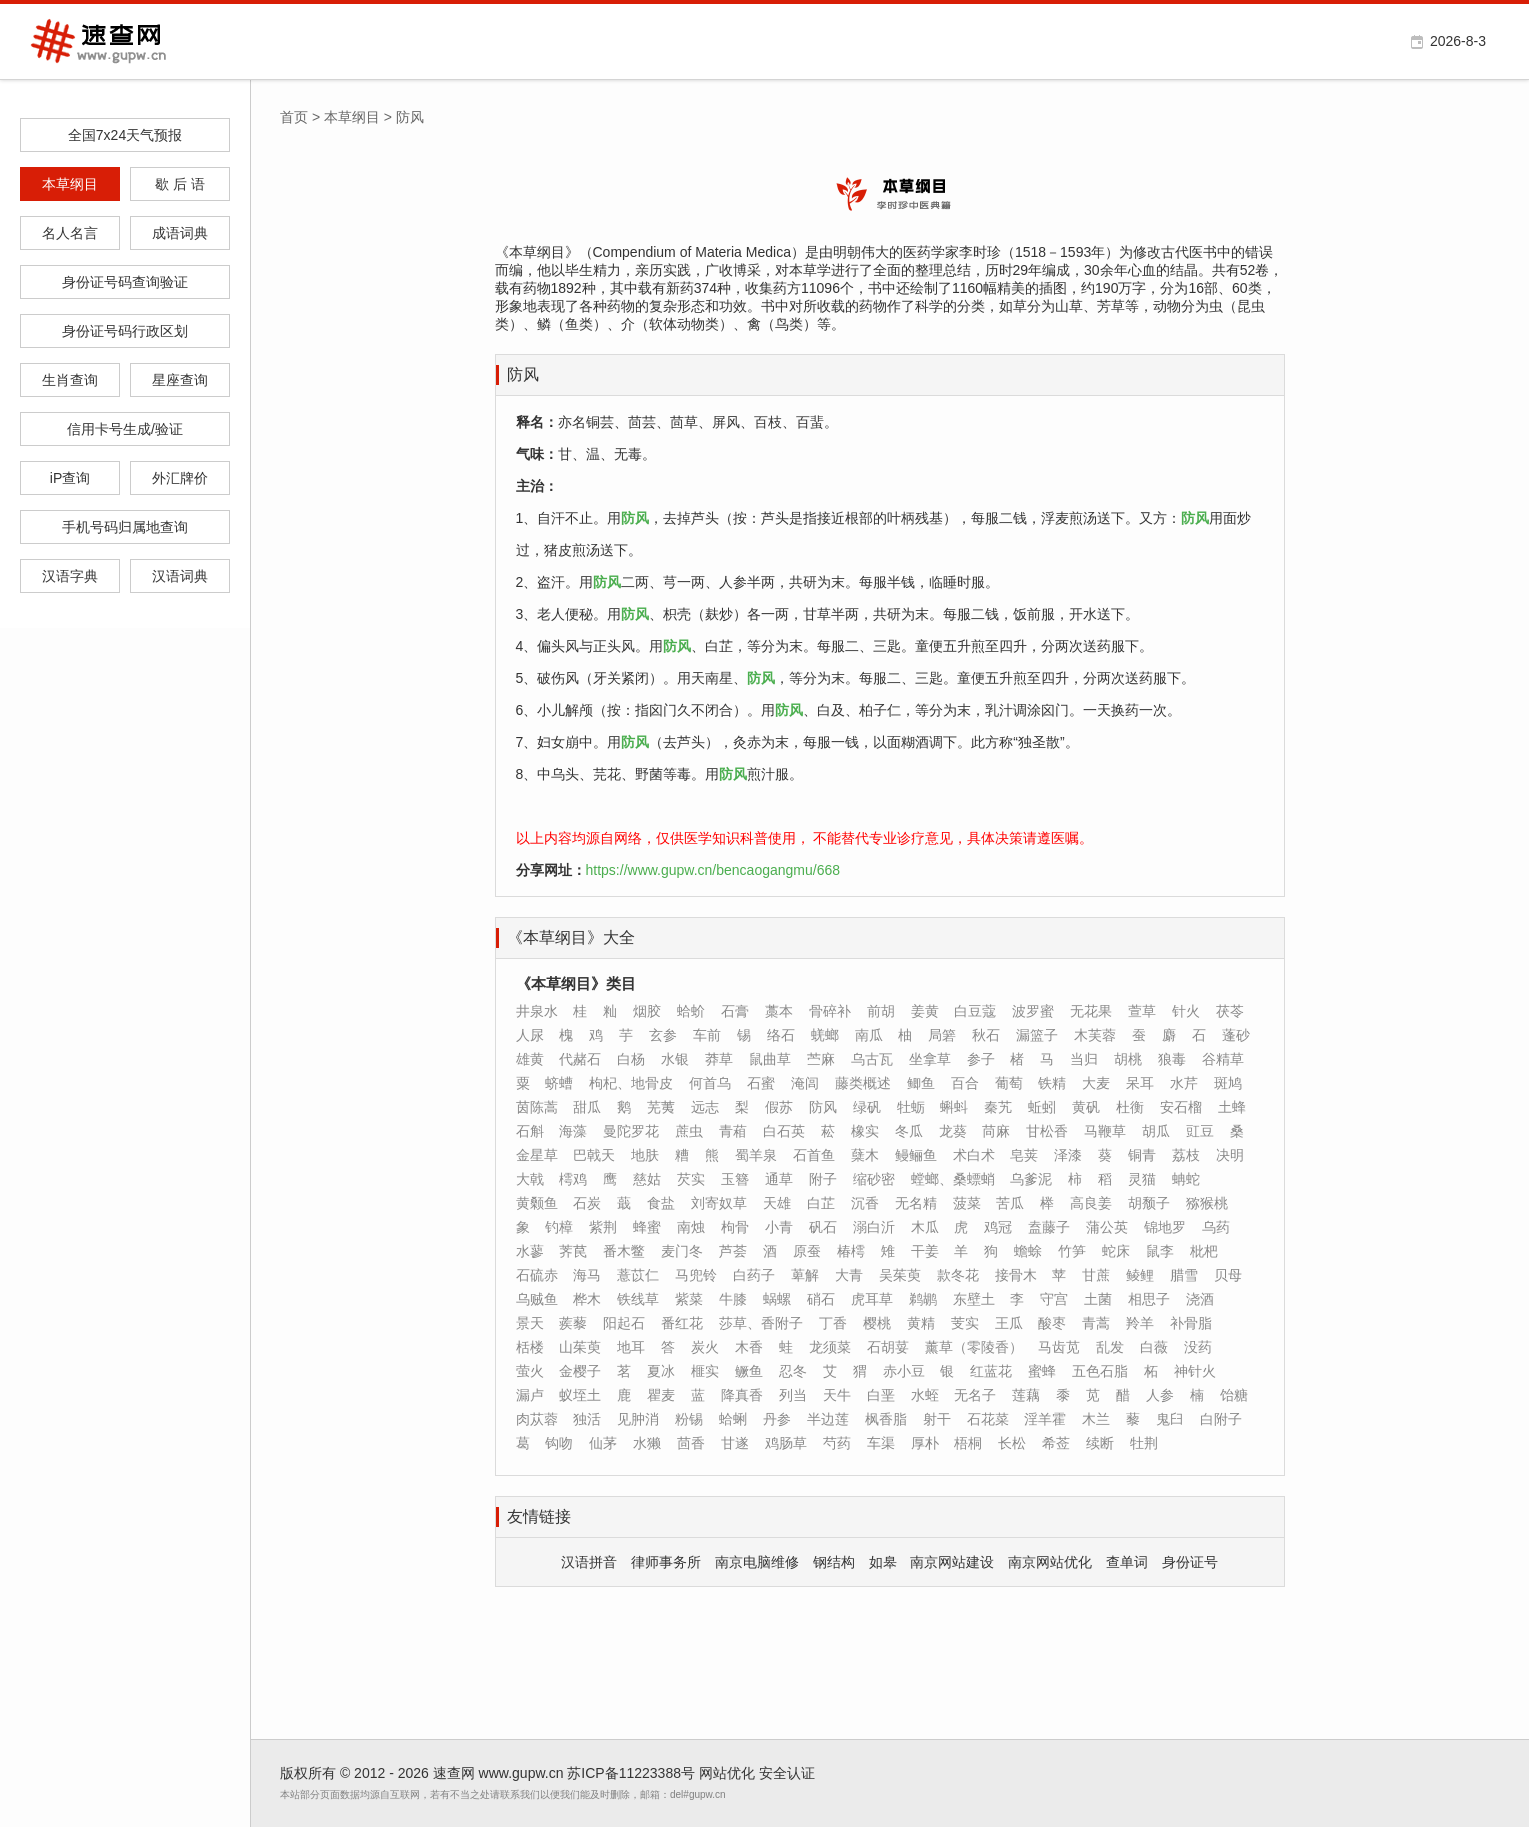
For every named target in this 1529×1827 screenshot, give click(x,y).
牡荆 (1144, 1443)
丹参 (777, 1419)
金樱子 (580, 1371)
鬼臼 (1170, 1419)
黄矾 (1086, 1107)
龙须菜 (830, 1347)
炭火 (705, 1347)
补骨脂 (1191, 1323)
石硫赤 (537, 1275)
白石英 (784, 1131)
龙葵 (953, 1131)
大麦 (1096, 1083)
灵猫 (1142, 1179)
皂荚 (1024, 1155)
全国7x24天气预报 (125, 135)
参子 (981, 1059)
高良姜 (1091, 1203)
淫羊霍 (1045, 1419)
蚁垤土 (580, 1395)
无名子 (975, 1395)
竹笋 (1072, 1251)
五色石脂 (1100, 1371)
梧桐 (968, 1443)
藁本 (779, 1011)
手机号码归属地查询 (125, 527)
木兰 (1096, 1419)
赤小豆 (904, 1371)
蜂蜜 (647, 1227)
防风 (523, 374)
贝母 (1228, 1275)
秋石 (986, 1035)
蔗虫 (689, 1131)
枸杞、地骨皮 (631, 1083)
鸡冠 (998, 1227)
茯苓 (1230, 1011)
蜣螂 (825, 1035)
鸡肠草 (786, 1443)
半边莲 (828, 1419)
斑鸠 (1228, 1083)
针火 (1186, 1011)
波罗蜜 (1033, 1011)
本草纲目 (70, 184)
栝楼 (530, 1347)
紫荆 (603, 1227)
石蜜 (761, 1083)
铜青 (1142, 1155)
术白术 (974, 1155)
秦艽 (998, 1107)
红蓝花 (991, 1371)
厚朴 (925, 1443)
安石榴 (1181, 1107)
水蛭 (925, 1395)
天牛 (837, 1395)
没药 (1198, 1347)
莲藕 (1026, 1395)
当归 (1084, 1059)
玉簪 (735, 1179)
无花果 (1091, 1011)
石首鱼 (814, 1155)
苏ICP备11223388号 (631, 1773)
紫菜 (689, 1299)
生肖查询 (70, 380)
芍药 (837, 1443)
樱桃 (877, 1323)
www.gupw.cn (521, 1773)
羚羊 (1140, 1323)
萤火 (530, 1371)
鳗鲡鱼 (916, 1155)
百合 (965, 1083)
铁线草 (638, 1299)
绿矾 (867, 1107)
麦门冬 (682, 1251)
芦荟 (733, 1251)
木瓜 (925, 1227)
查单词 (1127, 1562)
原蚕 (807, 1251)
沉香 (865, 1203)
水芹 (1184, 1083)
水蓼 (530, 1251)
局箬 (942, 1035)
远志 (705, 1107)
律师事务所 (666, 1562)
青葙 (733, 1131)
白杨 (631, 1059)
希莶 (1056, 1443)
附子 (823, 1179)
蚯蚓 (1042, 1107)
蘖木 (865, 1155)
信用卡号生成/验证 (125, 429)
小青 (779, 1227)
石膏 (735, 1011)
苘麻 (996, 1131)
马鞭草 (1105, 1131)
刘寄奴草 (719, 1203)
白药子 (754, 1275)
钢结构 (834, 1562)
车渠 (881, 1443)
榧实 (705, 1371)
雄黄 (530, 1059)
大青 (849, 1275)
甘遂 (735, 1443)
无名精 (916, 1203)
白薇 (1154, 1347)
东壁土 (974, 1299)
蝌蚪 (954, 1107)
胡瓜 (1156, 1131)
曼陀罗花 (631, 1131)
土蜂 (1232, 1107)
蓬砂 (1236, 1035)
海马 (587, 1275)
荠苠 (573, 1251)
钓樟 (559, 1227)
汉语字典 (70, 576)
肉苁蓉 (537, 1419)
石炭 (587, 1203)
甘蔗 (1096, 1275)
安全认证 (787, 1773)
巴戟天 (594, 1155)
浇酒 (1200, 1299)
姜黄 (925, 1011)
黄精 (921, 1323)
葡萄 (1009, 1083)
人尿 (530, 1035)
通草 (779, 1179)
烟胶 (647, 1011)
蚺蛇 (1186, 1179)
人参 (1160, 1395)
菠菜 (967, 1203)
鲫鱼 (921, 1083)
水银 (675, 1059)
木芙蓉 (1095, 1035)
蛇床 (1116, 1251)
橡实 (865, 1131)
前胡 (881, 1011)
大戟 (530, 1179)
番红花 (682, 1323)
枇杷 (1204, 1251)
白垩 (881, 1395)
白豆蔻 (975, 1011)
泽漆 (1068, 1155)
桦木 (587, 1299)
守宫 (1054, 1299)
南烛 (691, 1227)
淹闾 (805, 1083)
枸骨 (735, 1227)
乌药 (1216, 1227)
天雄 (777, 1203)
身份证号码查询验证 (125, 282)
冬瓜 (909, 1131)
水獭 (647, 1443)
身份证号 (1190, 1562)
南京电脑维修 (757, 1562)
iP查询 (70, 478)
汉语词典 (180, 576)
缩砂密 (874, 1179)
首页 (294, 117)
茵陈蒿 (537, 1107)
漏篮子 (1037, 1035)
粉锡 (689, 1419)
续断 (1100, 1443)
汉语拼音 (589, 1562)
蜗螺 (777, 1299)
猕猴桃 (1207, 1203)
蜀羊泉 (756, 1155)
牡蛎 (911, 1107)
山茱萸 (580, 1347)
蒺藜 (573, 1323)
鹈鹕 (923, 1299)
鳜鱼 (749, 1371)
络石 (781, 1035)
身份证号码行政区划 (125, 331)
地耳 (631, 1347)
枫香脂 (886, 1419)
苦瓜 (1010, 1203)
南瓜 (869, 1035)
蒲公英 (1107, 1227)
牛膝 (733, 1299)
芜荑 (661, 1107)
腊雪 (1184, 1275)
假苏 (779, 1107)
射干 (937, 1419)
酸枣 (1052, 1323)
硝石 (821, 1299)
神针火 (1195, 1371)
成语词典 (180, 233)
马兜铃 (696, 1275)
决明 (1230, 1155)
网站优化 (727, 1773)
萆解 (805, 1275)
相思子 (1149, 1299)
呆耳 (1140, 1083)
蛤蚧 (691, 1011)
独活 (587, 1419)
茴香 (691, 1443)
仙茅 (603, 1443)
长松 (1012, 1443)
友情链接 (539, 1516)
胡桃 (1128, 1059)
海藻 (573, 1131)
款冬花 (958, 1275)
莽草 (719, 1059)
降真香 (742, 1395)
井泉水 (537, 1011)
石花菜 (988, 1419)
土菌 (1098, 1299)
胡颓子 (1149, 1203)
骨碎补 (830, 1011)
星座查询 (180, 380)
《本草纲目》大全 (571, 937)
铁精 (1052, 1083)
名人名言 (70, 233)
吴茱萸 (900, 1275)
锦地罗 (1165, 1227)
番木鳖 (624, 1251)
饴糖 (1234, 1395)
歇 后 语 (180, 184)
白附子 (1221, 1419)
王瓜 (1009, 1323)
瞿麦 (661, 1395)
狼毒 (1172, 1059)
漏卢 (530, 1395)
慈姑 (647, 1179)
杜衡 (1130, 1107)
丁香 (833, 1323)
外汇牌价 (180, 478)
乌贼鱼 (537, 1299)
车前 (707, 1035)
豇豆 (1200, 1131)
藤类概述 (863, 1083)
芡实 (691, 1179)
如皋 (883, 1562)
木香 (749, 1347)
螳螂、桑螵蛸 (953, 1179)
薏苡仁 (638, 1275)
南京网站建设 (952, 1562)
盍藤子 (1049, 1227)
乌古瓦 (872, 1059)
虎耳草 (872, 1299)
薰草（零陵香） (974, 1347)
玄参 (663, 1035)
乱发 (1110, 1347)
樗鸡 (573, 1179)
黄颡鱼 (537, 1203)
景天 (530, 1323)
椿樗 (851, 1251)
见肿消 (638, 1419)
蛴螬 (559, 1083)
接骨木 (1016, 1275)
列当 (793, 1395)
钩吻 (559, 1443)
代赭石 (580, 1059)
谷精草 (1223, 1059)
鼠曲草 (770, 1059)
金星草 (537, 1155)
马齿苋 (1059, 1347)
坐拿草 (930, 1059)
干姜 (925, 1251)
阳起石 (624, 1323)
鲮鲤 (1140, 1275)
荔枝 (1186, 1155)
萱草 (1142, 1011)
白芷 (821, 1203)
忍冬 (793, 1371)
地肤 (645, 1155)
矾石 (823, 1227)
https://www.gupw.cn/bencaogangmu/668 (713, 870)
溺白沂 (874, 1227)
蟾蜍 (1028, 1251)
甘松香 (1047, 1131)
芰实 (965, 1323)
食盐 (661, 1203)
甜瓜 (587, 1107)
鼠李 (1160, 1251)
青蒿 (1096, 1323)
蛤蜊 (733, 1419)
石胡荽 (888, 1347)
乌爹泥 (1031, 1179)
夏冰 (661, 1371)
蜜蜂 (1042, 1371)
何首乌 (710, 1083)
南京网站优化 (1050, 1562)
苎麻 (821, 1059)
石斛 (530, 1131)
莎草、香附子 (761, 1323)
